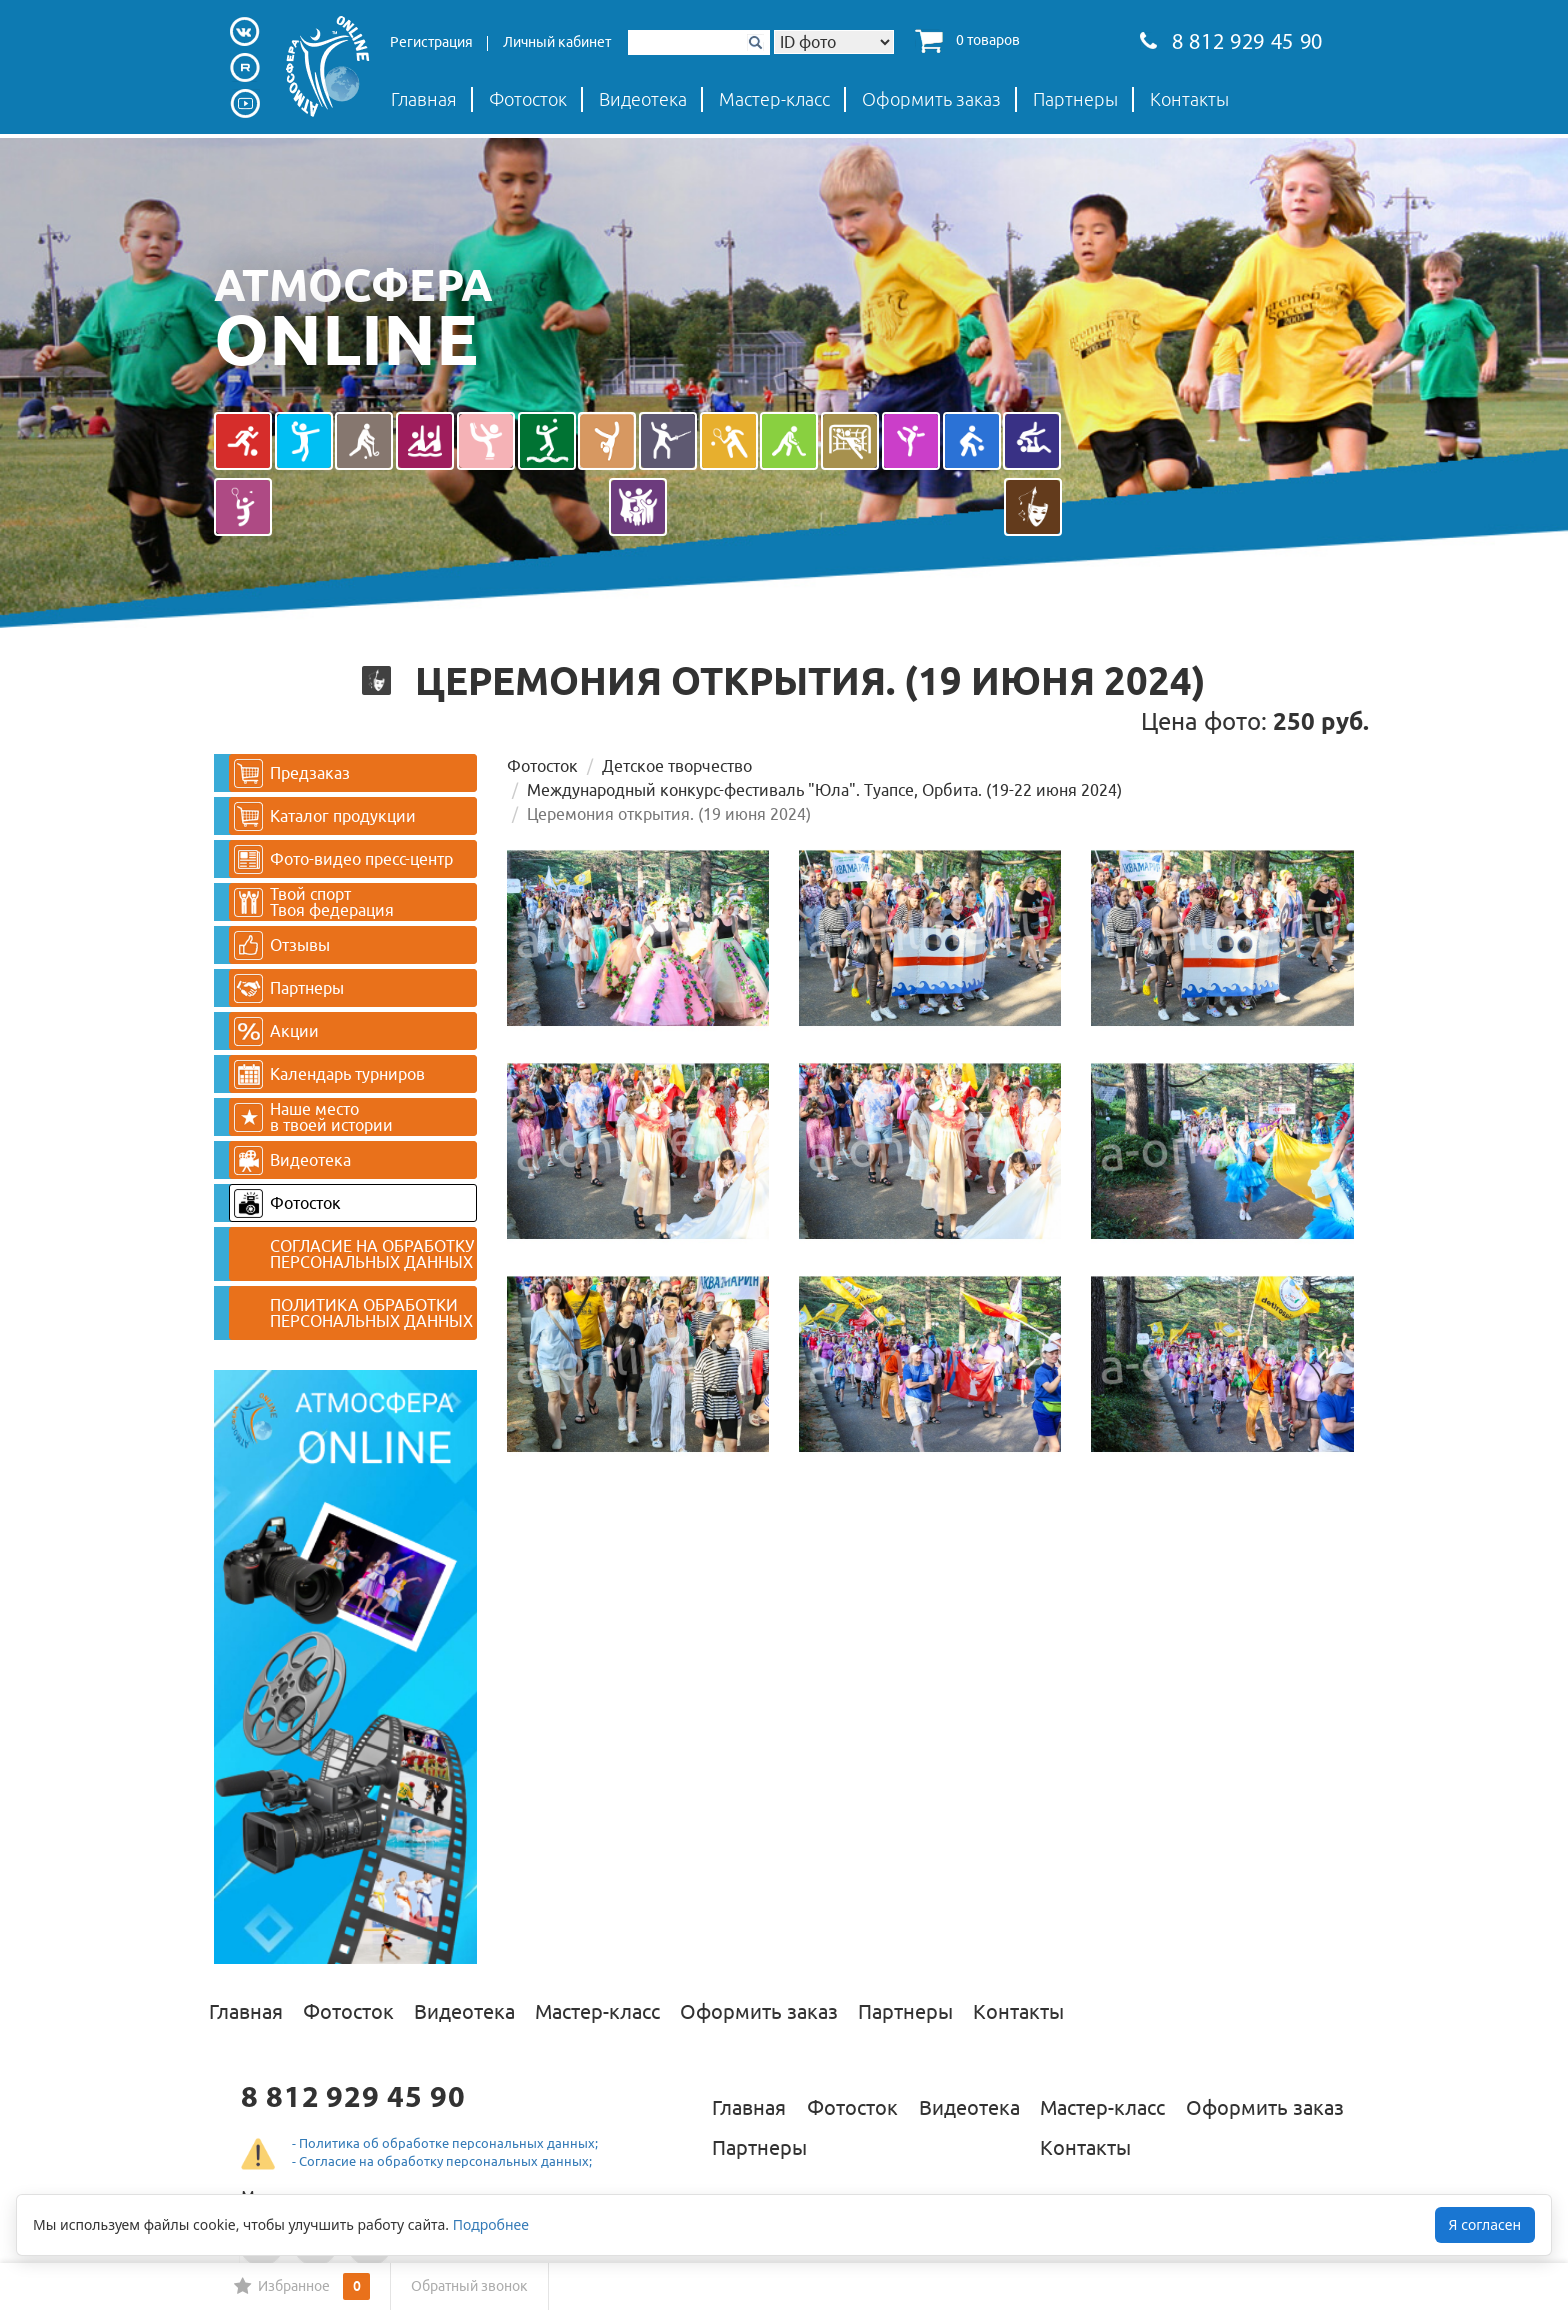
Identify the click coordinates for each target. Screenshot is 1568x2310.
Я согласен (1485, 2224)
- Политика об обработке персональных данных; (445, 2143)
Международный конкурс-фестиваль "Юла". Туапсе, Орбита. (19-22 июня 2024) (824, 790)
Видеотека (643, 99)
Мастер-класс (774, 99)
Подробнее (491, 2224)
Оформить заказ (931, 99)
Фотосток (528, 99)
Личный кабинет (557, 42)
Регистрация (431, 42)
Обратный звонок (469, 2286)
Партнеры (1075, 99)
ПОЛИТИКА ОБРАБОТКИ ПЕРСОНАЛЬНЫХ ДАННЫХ (371, 1313)
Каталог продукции (325, 816)
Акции (276, 1031)
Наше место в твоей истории (313, 1117)
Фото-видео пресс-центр (343, 859)
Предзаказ (292, 773)
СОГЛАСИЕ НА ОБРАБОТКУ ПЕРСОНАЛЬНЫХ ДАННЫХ (372, 1254)
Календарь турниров (329, 1074)
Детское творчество (677, 766)
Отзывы (282, 945)
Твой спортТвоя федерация (314, 902)
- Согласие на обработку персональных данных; (442, 2161)
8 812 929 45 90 (1231, 43)
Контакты (1189, 99)
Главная (424, 99)
